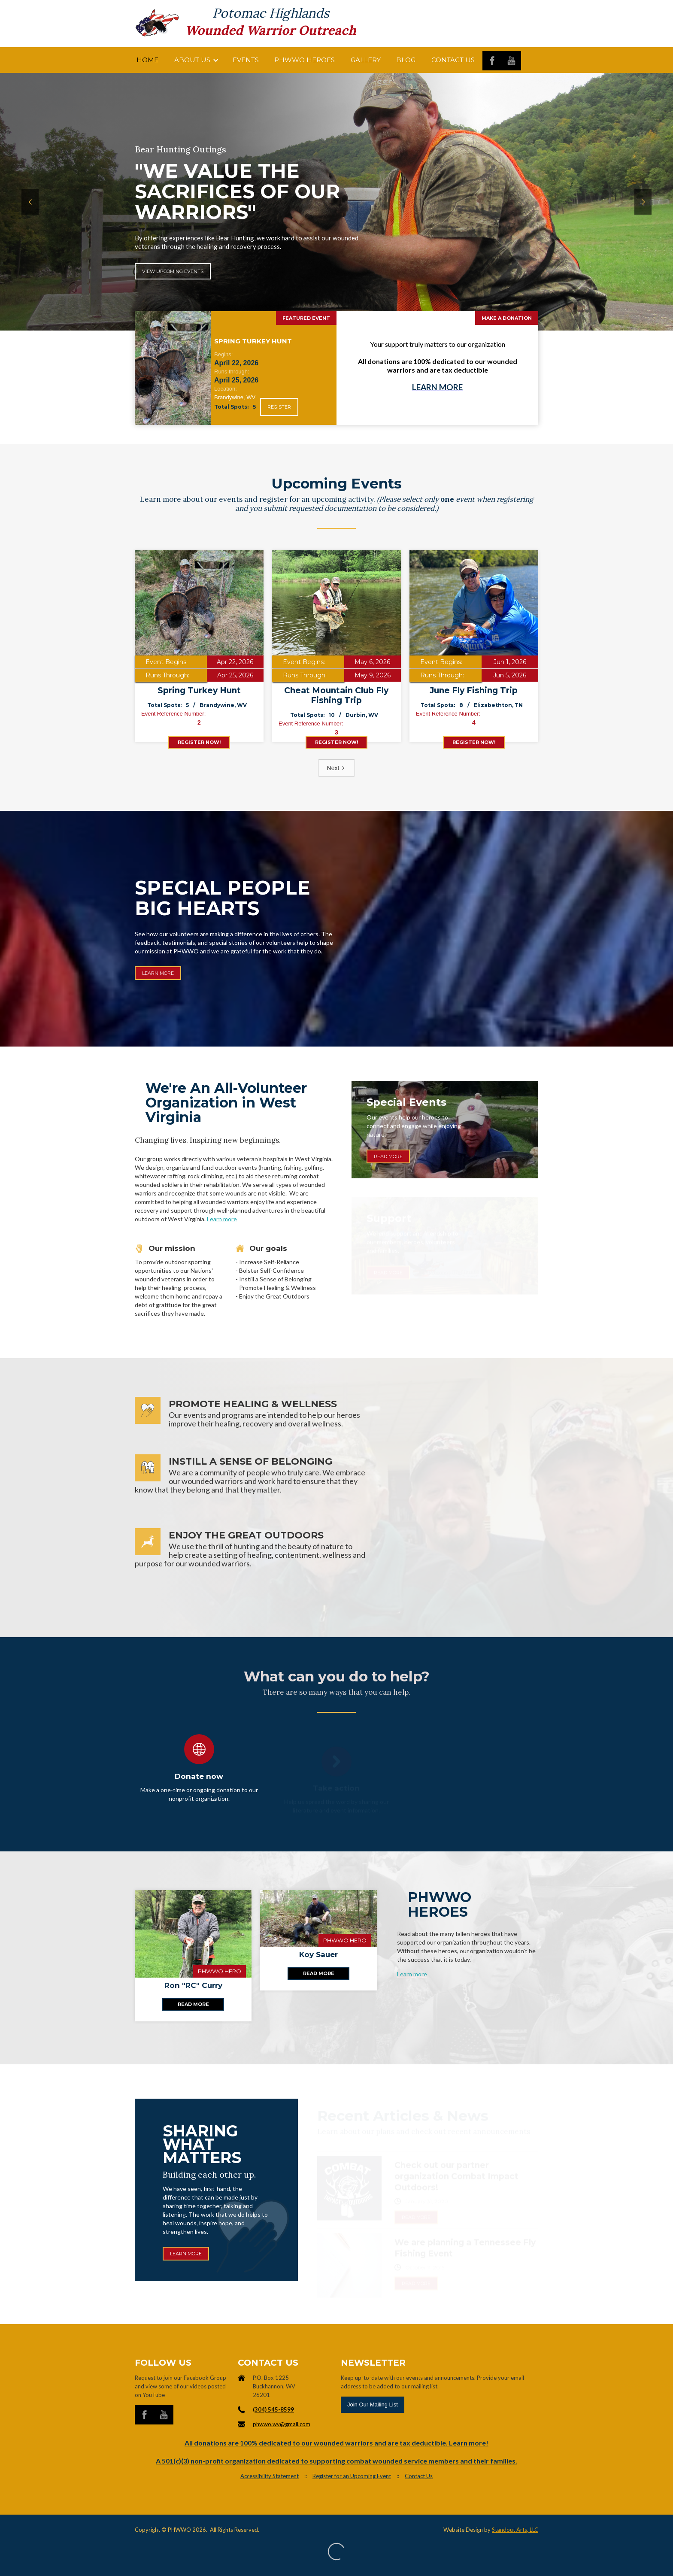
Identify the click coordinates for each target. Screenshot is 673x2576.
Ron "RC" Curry (193, 1985)
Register (279, 407)
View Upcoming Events (172, 271)
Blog (405, 60)
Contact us (453, 60)
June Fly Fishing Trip (474, 690)
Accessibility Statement (269, 2476)
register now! (199, 742)
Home (147, 60)
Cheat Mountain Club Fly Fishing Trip (336, 695)
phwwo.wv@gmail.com (281, 2424)
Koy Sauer (318, 1954)
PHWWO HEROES (304, 60)
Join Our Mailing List (372, 2404)
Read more (193, 2004)
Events (246, 60)
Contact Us (419, 2476)
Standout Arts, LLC (515, 2529)
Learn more (412, 1974)
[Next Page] (336, 768)
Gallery (366, 60)
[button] (195, 60)
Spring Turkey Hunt (199, 690)
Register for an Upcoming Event (351, 2476)
